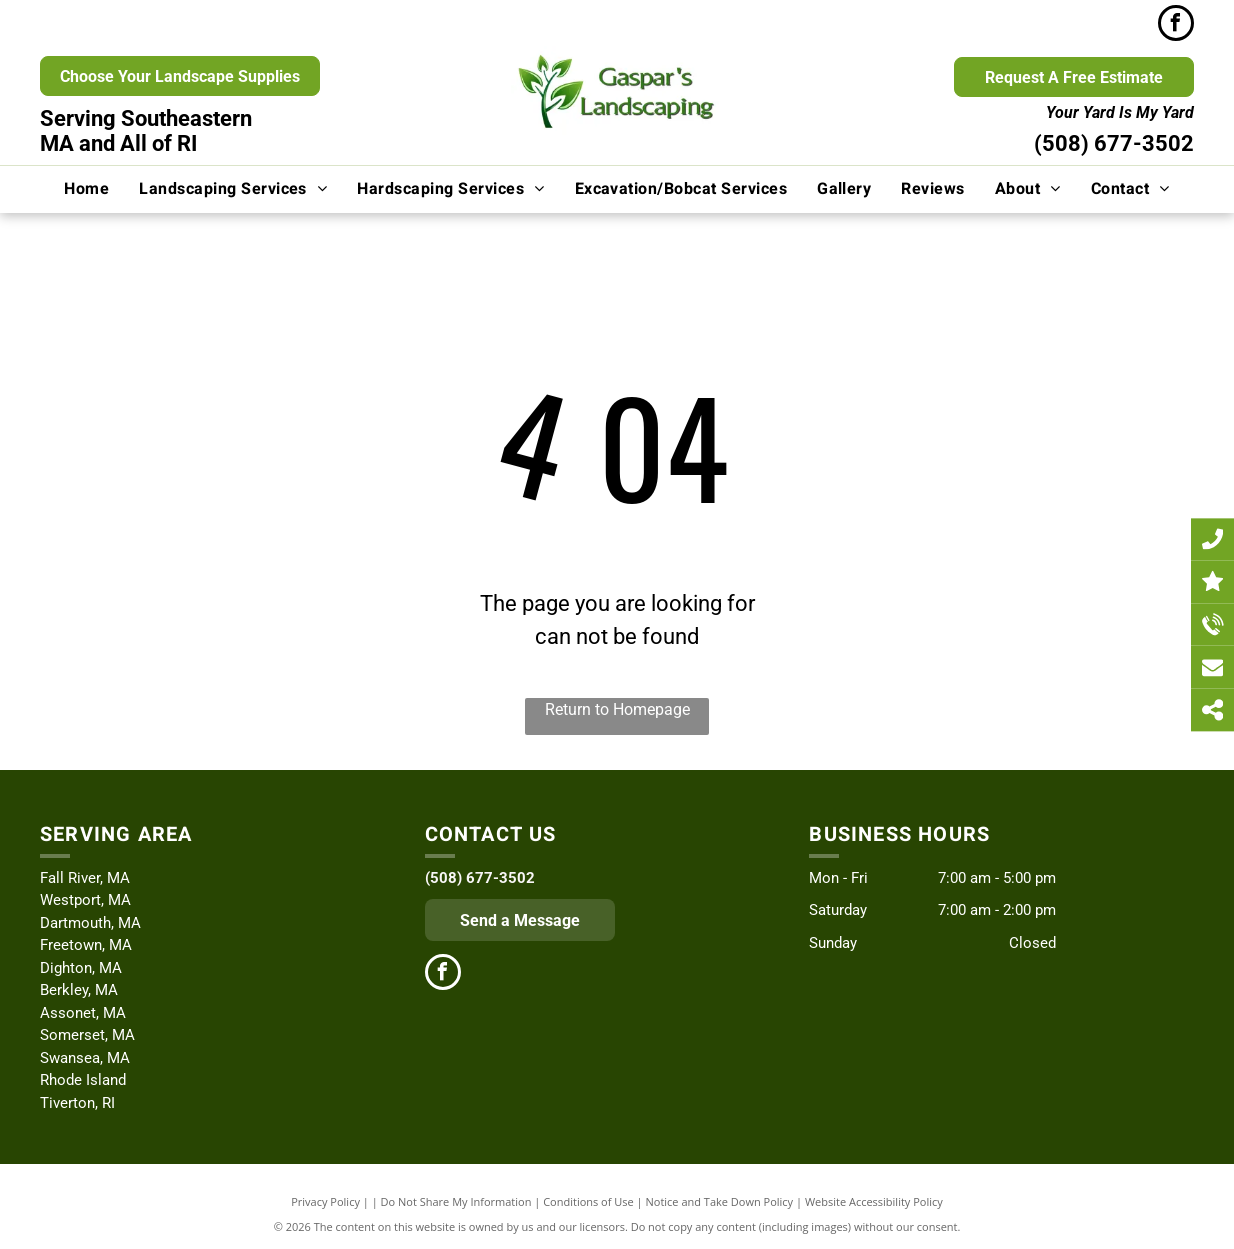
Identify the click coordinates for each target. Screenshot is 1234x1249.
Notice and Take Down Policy (720, 1201)
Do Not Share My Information (456, 1201)
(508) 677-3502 (1114, 143)
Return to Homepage (617, 709)
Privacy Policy (325, 1201)
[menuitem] (86, 189)
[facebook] (1176, 25)
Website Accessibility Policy (874, 1201)
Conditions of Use (588, 1201)
